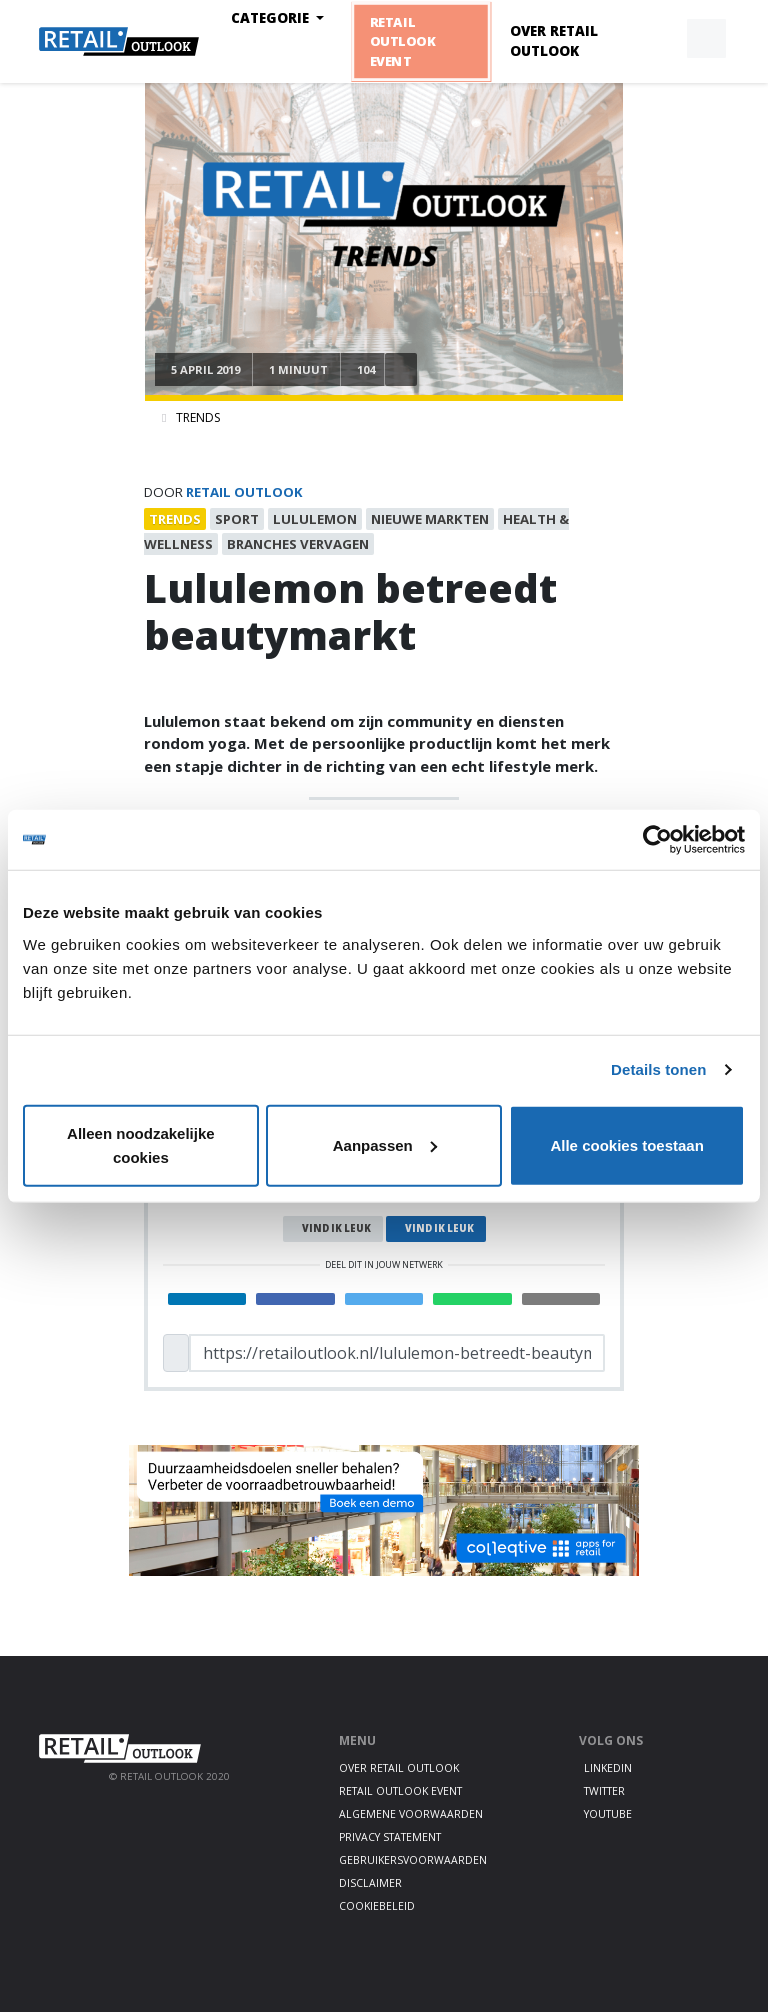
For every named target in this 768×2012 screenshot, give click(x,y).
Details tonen (658, 1069)
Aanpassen (385, 1144)
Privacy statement (390, 1837)
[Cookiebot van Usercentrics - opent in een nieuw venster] (657, 840)
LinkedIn (608, 1768)
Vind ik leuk (336, 1228)
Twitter (604, 1791)
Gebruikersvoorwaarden (413, 1860)
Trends (198, 417)
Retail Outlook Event (402, 41)
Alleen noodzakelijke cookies (141, 1144)
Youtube (608, 1814)
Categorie (272, 18)
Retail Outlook (244, 492)
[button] (660, 39)
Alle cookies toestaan (626, 1144)
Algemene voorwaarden (411, 1814)
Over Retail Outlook (554, 41)
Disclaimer (370, 1883)
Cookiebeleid (377, 1906)
